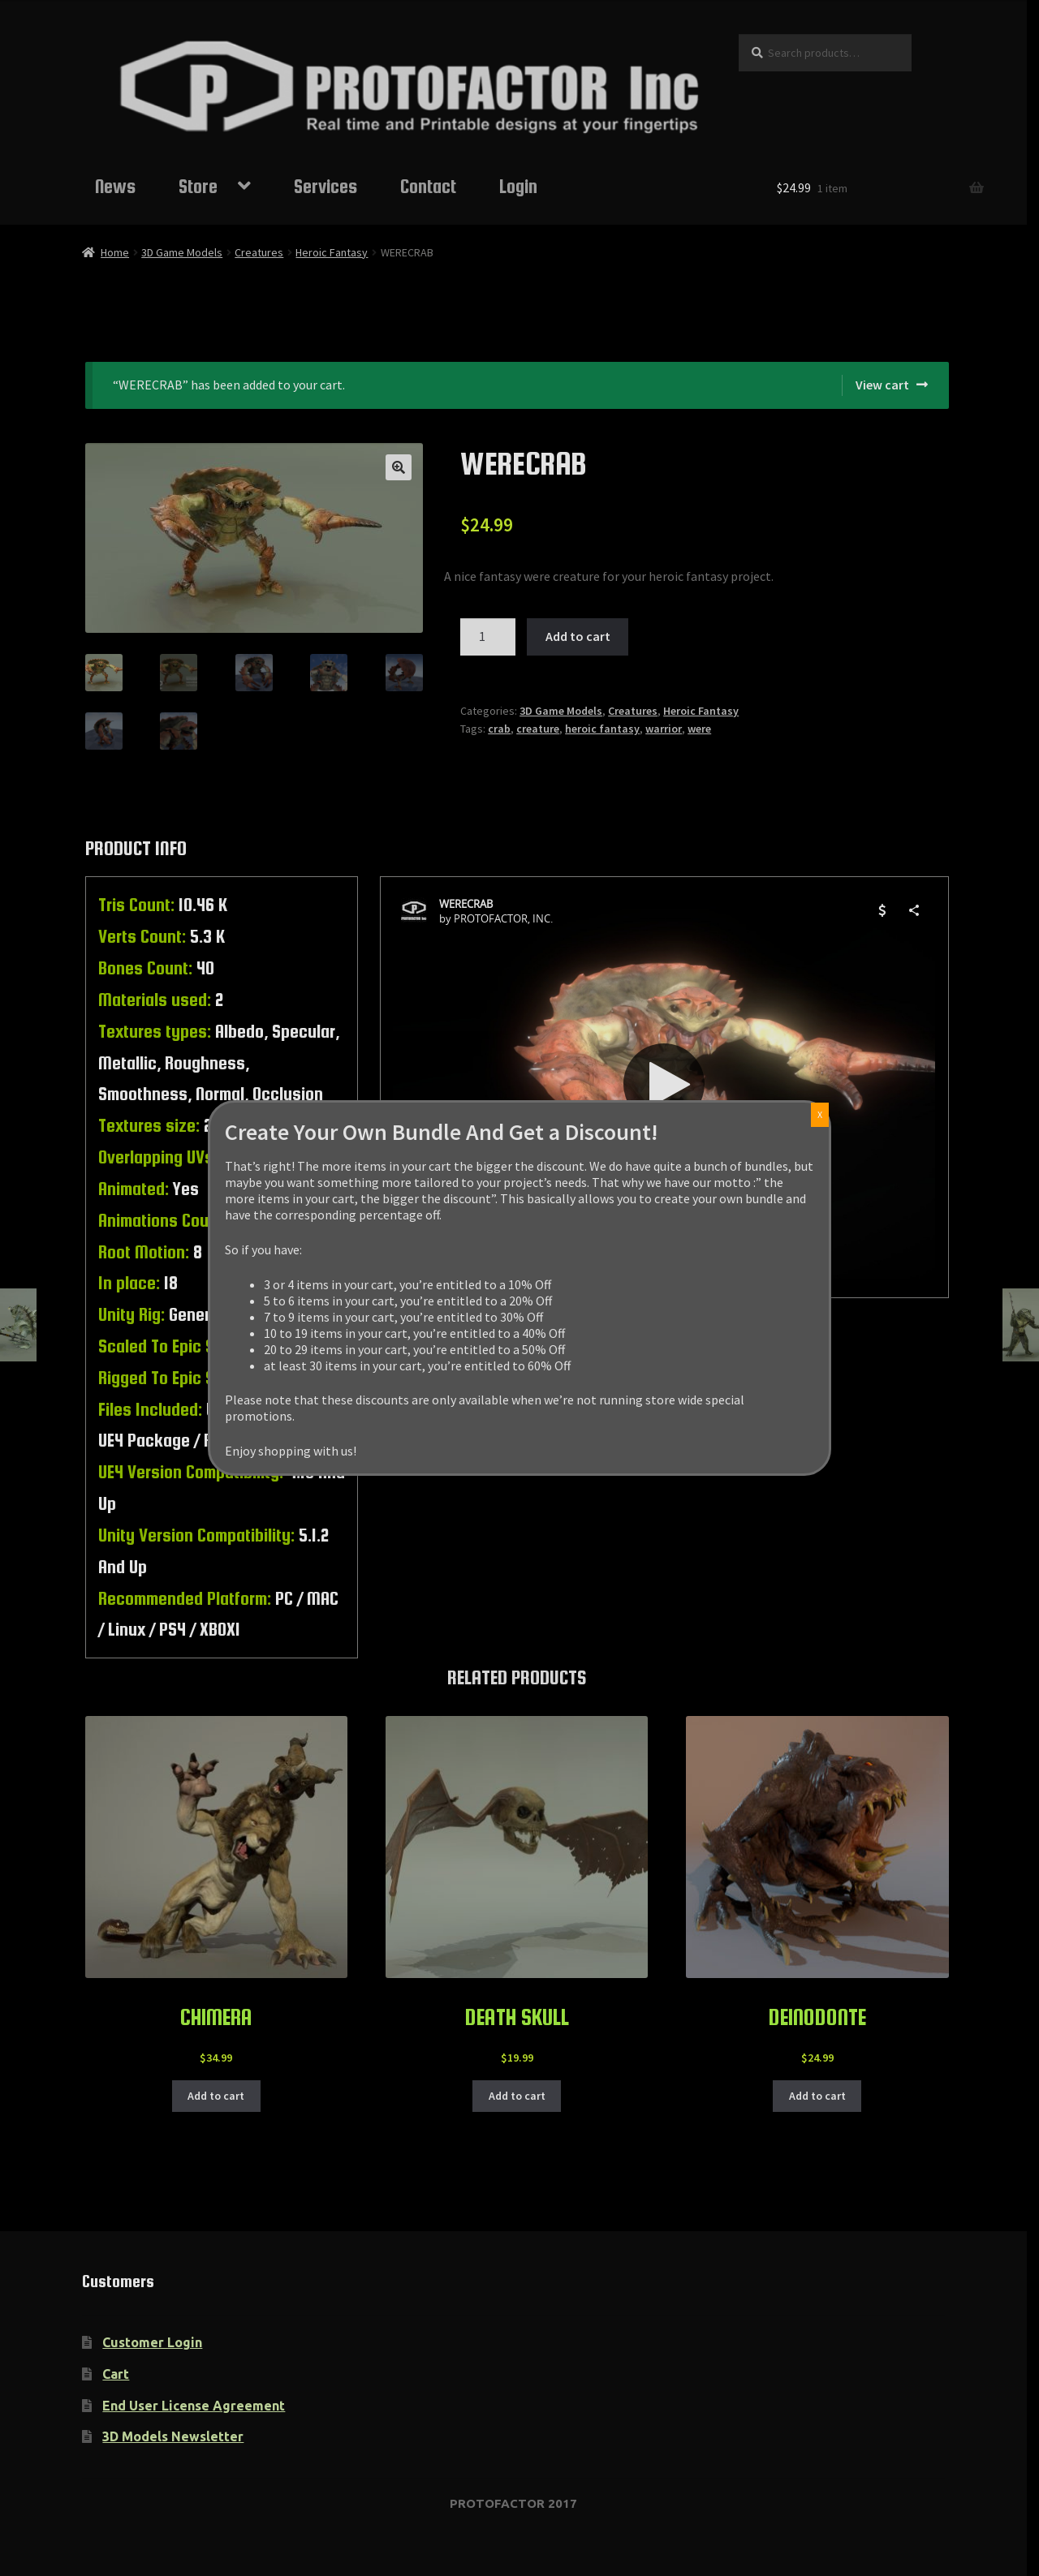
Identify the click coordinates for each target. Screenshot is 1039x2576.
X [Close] (819, 1114)
